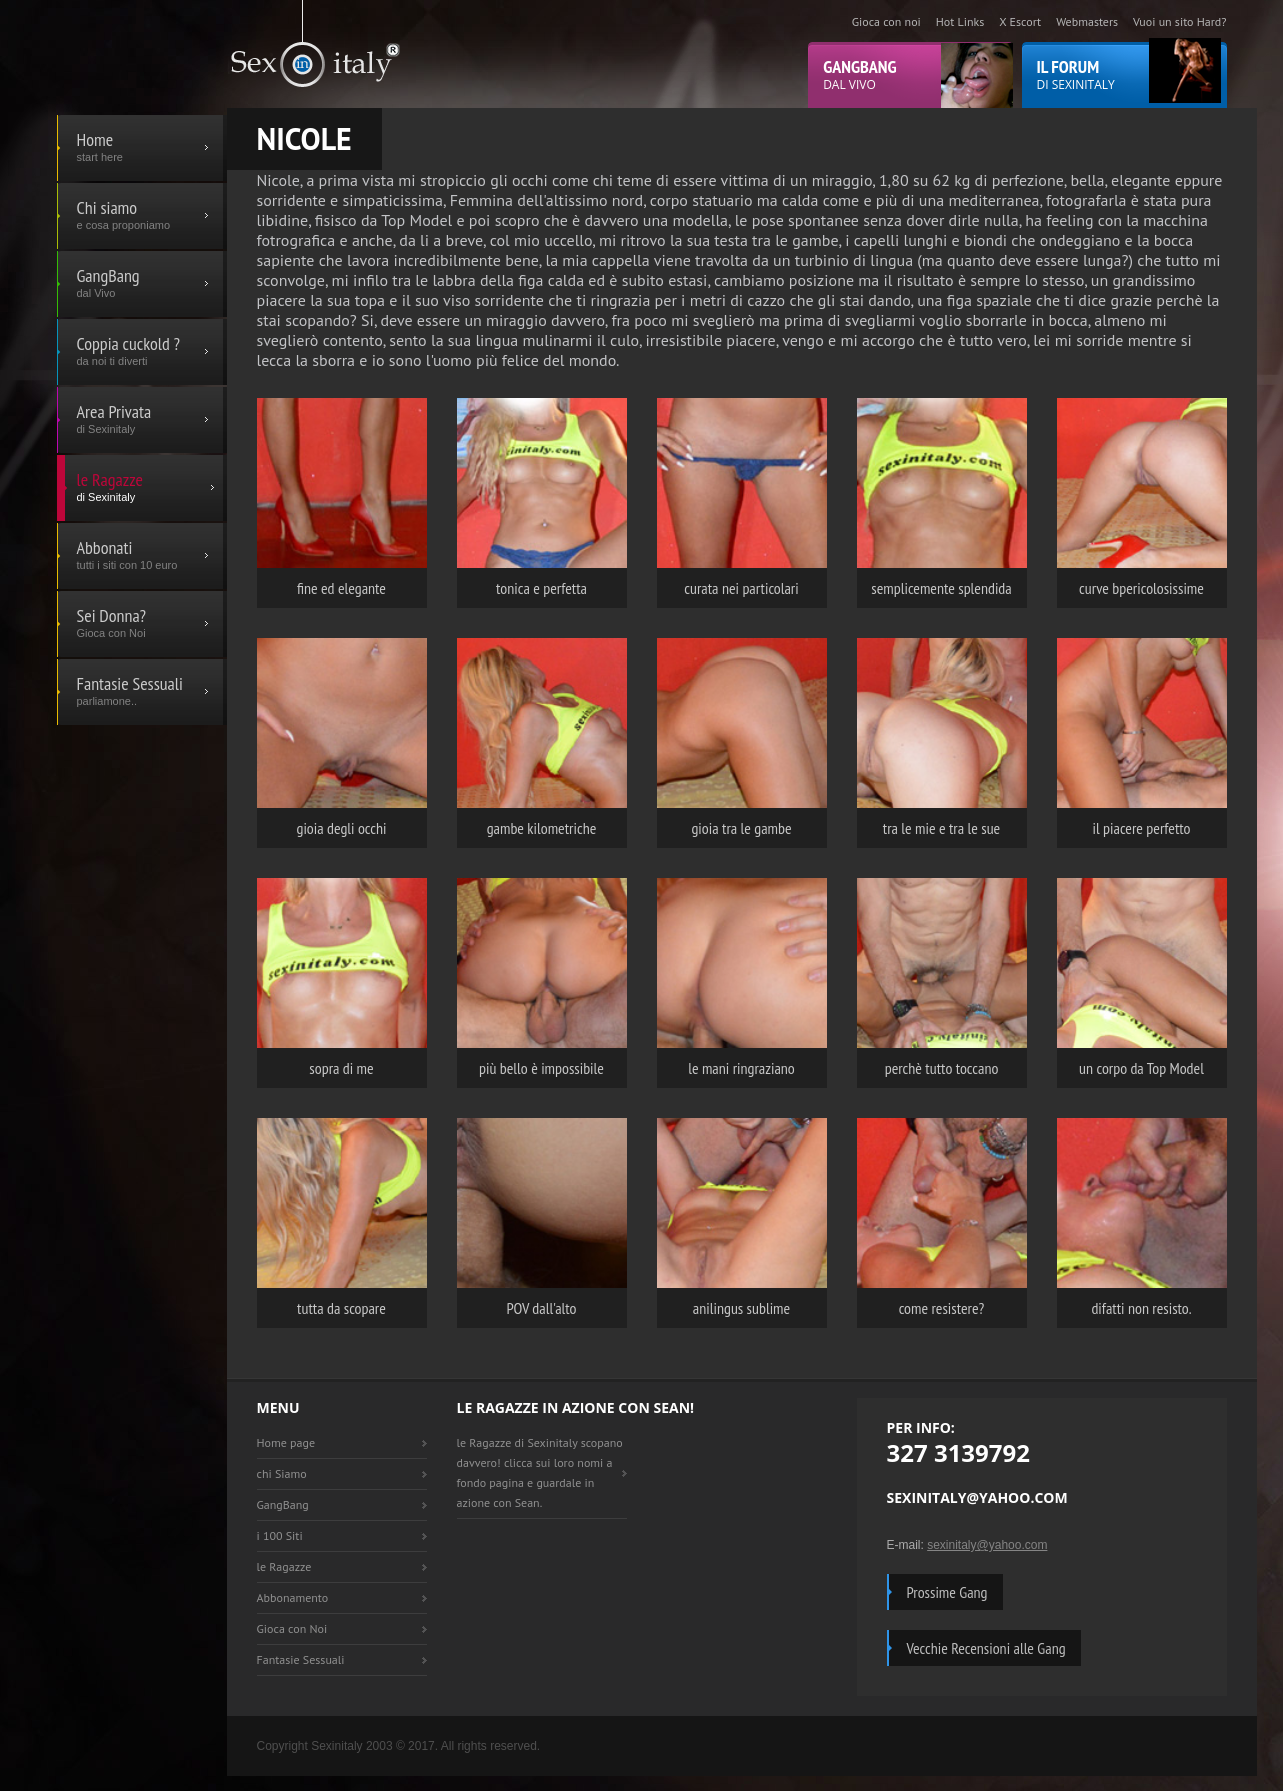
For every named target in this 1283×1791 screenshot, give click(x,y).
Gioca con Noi (292, 1628)
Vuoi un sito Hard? (1179, 21)
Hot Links (960, 21)
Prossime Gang (947, 1592)
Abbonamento (293, 1597)
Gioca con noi (886, 21)
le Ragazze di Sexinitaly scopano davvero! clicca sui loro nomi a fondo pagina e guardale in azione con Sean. (540, 1472)
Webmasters (1087, 21)
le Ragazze (284, 1566)
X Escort (1020, 21)
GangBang (283, 1504)
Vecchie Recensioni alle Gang (986, 1648)
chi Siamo (282, 1473)
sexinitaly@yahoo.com (987, 1545)
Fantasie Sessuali (301, 1659)
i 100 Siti (280, 1535)
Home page (286, 1442)
